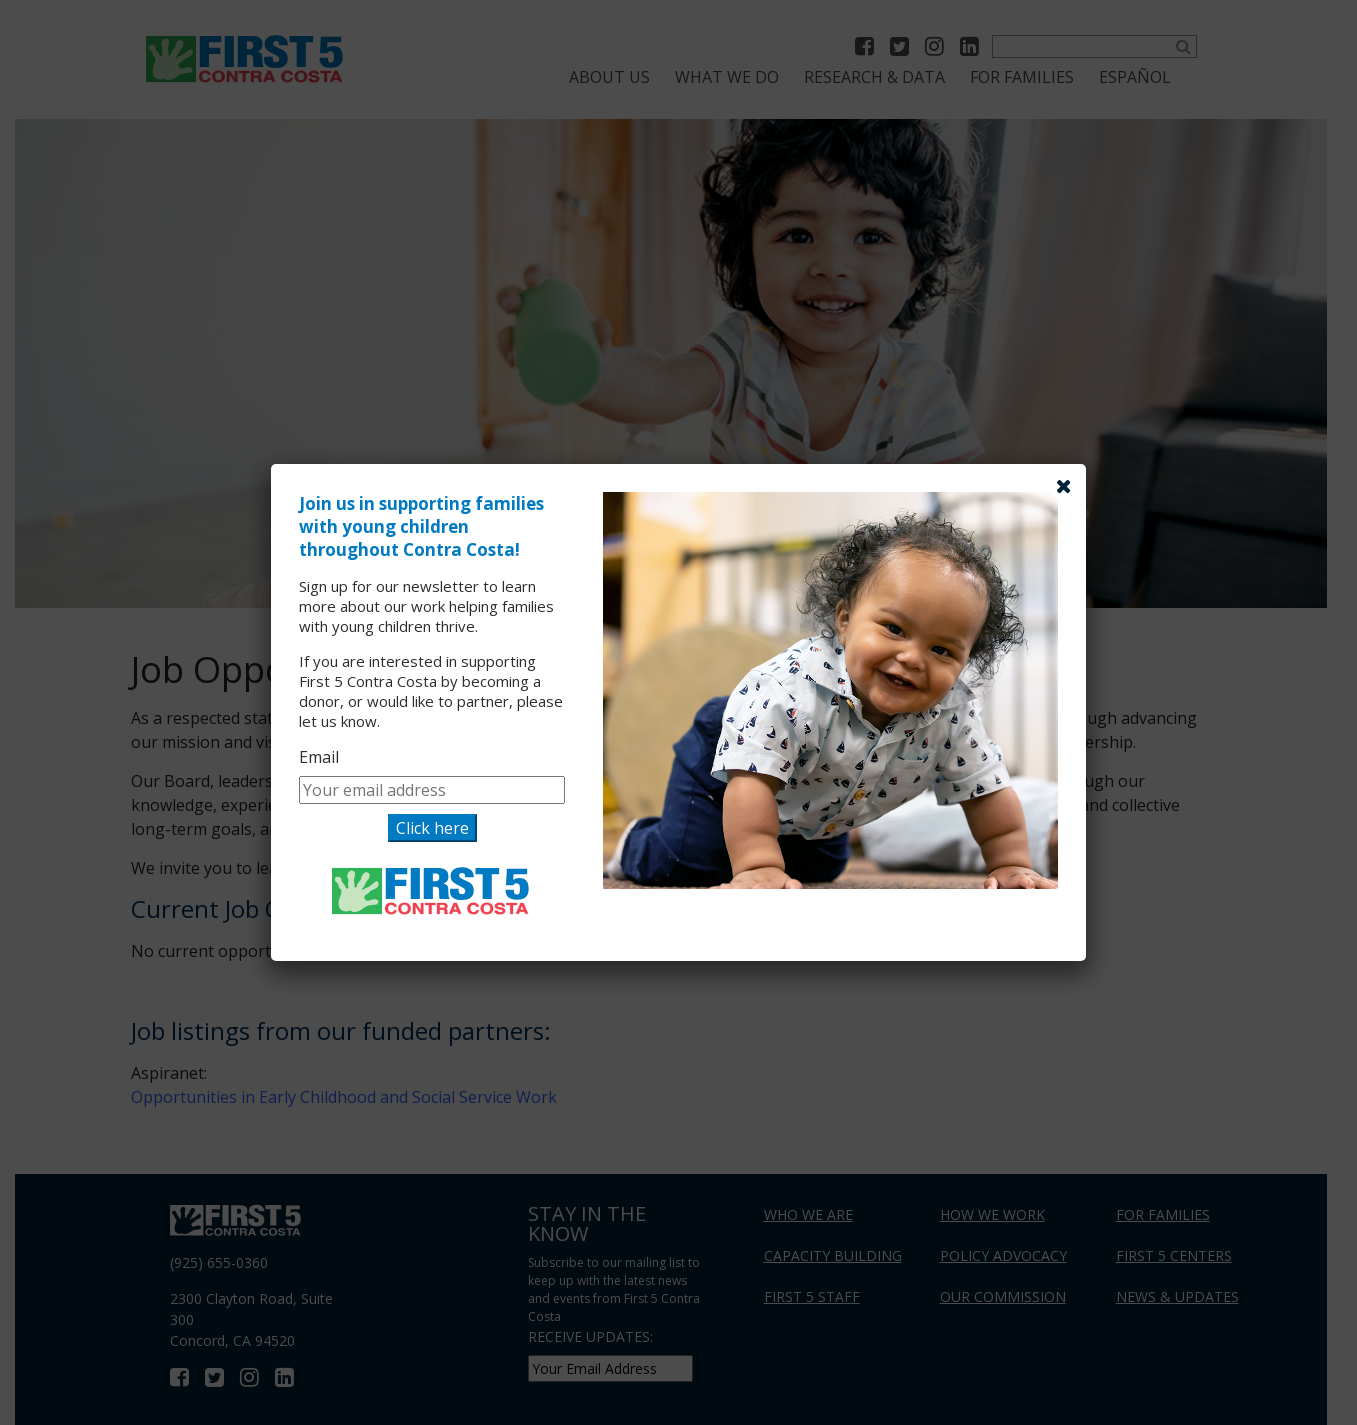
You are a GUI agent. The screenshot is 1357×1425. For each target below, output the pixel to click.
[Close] (1064, 486)
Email (319, 757)
